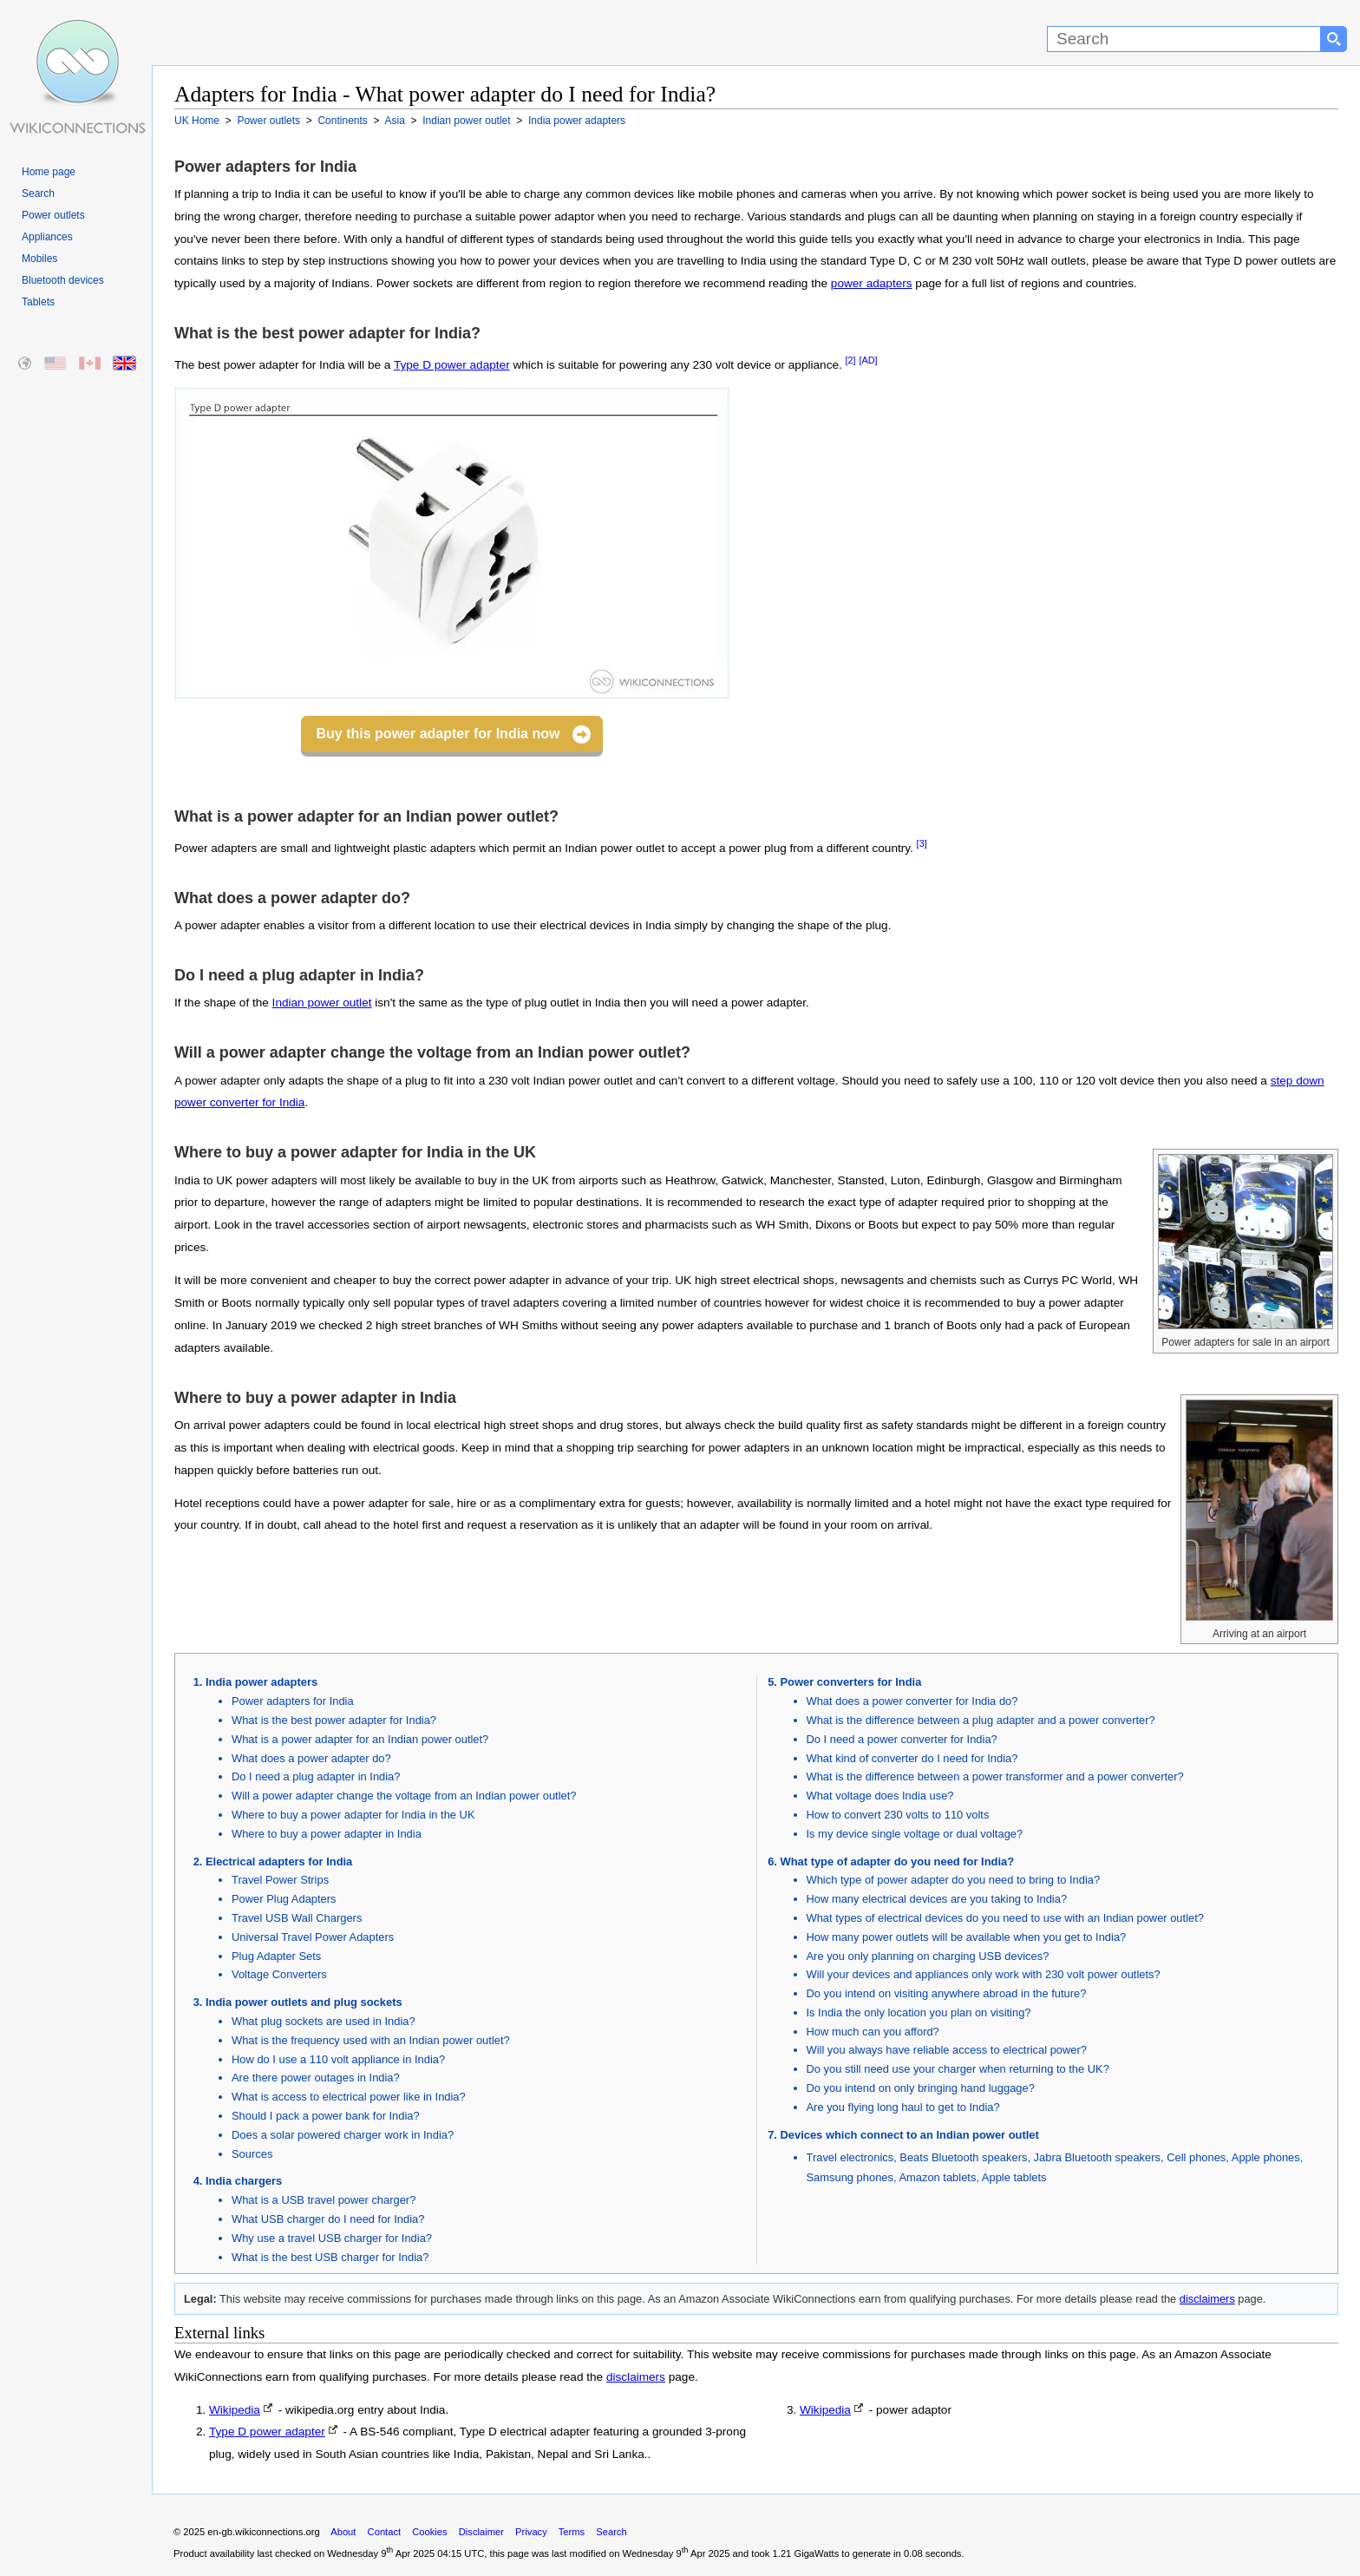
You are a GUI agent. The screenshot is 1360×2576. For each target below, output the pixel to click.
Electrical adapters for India (279, 1861)
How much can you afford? (873, 2031)
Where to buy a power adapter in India (327, 1833)
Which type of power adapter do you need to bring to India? (954, 1879)
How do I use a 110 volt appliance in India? (338, 2059)
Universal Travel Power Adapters (313, 1936)
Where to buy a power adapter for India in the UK (353, 1814)
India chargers (244, 2180)
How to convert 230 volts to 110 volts (898, 1814)
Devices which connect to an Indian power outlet (910, 2134)
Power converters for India (851, 1681)
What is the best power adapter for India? (334, 1720)
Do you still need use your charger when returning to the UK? (958, 2068)
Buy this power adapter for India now (438, 733)
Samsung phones (850, 2177)
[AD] (868, 360)
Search (38, 193)
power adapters (871, 283)
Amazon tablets (937, 2177)
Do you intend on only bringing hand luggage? (921, 2087)
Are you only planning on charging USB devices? (928, 1956)
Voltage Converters (279, 1974)
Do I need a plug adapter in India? (316, 1776)
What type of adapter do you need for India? (898, 1861)
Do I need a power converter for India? (902, 1739)
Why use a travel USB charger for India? (332, 2238)
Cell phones (1196, 2157)
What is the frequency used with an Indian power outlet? (371, 2040)
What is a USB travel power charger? (323, 2199)
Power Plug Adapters (284, 1898)
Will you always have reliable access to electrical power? (947, 2049)
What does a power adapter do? (311, 1758)
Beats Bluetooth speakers (963, 2157)
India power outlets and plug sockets (304, 2002)
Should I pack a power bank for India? (326, 2115)
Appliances (47, 237)
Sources (252, 2153)
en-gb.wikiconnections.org (263, 2532)
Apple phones (1266, 2157)
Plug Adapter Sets (276, 1956)
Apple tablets (1014, 2177)
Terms (572, 2532)
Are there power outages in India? (316, 2077)
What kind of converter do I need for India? (912, 1758)
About (343, 2532)
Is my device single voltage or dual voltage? (915, 1833)
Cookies (429, 2532)
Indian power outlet (322, 1002)
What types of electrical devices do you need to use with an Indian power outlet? (1005, 1917)
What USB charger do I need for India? (328, 2218)
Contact (385, 2532)
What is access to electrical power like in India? (349, 2096)
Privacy (531, 2532)
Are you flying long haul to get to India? (903, 2107)
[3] (922, 843)
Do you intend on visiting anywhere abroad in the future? (947, 1993)
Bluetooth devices (63, 280)
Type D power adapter (452, 364)
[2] (851, 360)
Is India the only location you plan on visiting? (919, 2012)
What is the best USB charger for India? (330, 2257)
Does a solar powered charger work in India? (343, 2134)
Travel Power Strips (280, 1879)
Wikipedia (234, 2409)
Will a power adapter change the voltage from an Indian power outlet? (404, 1795)
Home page (48, 172)
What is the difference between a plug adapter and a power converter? (981, 1720)
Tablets (38, 302)
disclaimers (1207, 2298)
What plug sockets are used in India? (323, 2021)
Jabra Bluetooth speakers (1097, 2157)
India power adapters (261, 1681)
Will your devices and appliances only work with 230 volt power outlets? (984, 1974)
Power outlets (53, 215)
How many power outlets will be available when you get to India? (967, 1936)
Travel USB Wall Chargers (297, 1917)
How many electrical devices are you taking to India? (937, 1898)
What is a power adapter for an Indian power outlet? (360, 1739)
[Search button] (1334, 39)
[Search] (1184, 39)
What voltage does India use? (880, 1795)
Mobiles (39, 258)
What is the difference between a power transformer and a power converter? (995, 1776)
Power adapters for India (293, 1701)
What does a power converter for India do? (912, 1701)
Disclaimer (481, 2532)
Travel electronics (850, 2157)
